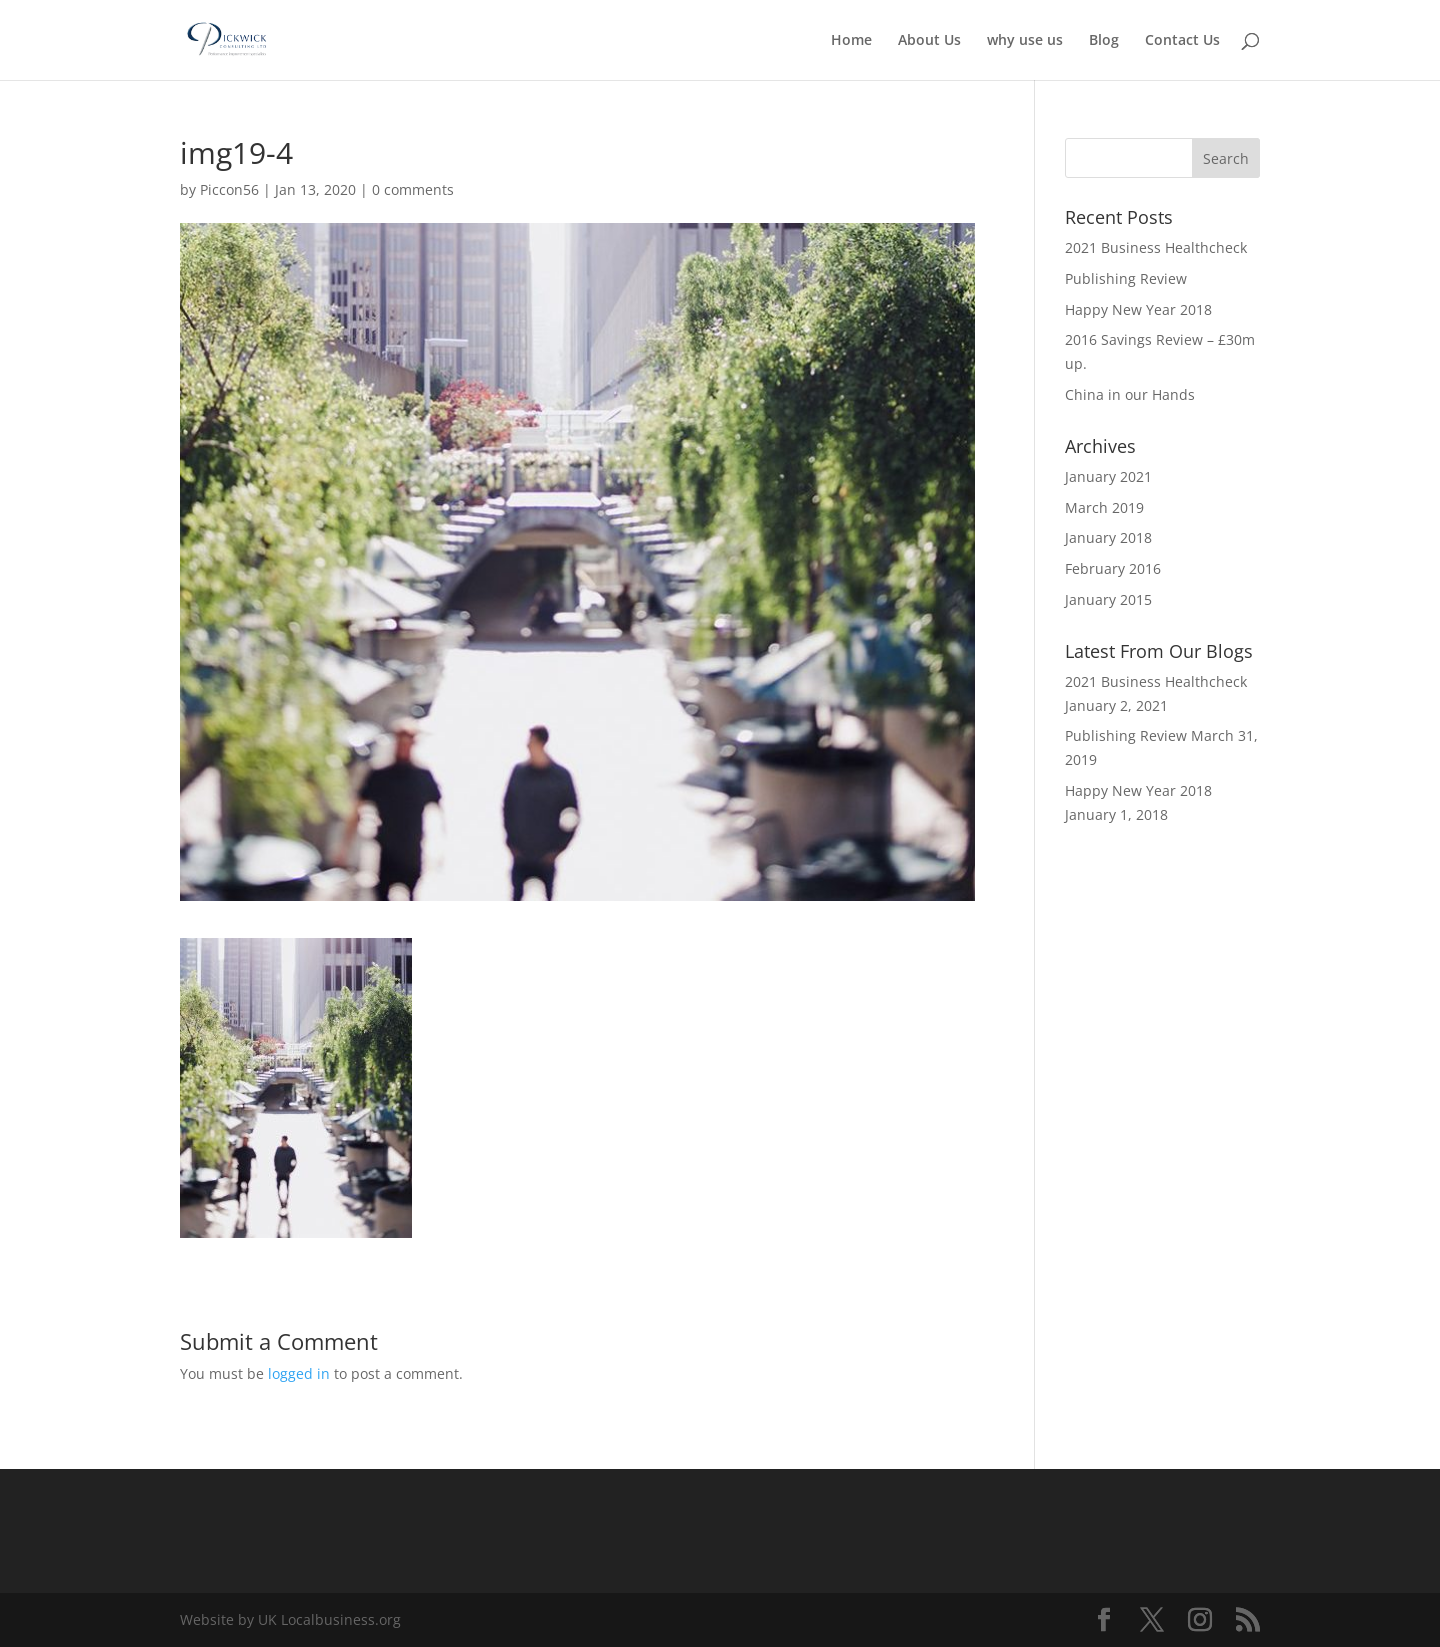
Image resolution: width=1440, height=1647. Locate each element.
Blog (1104, 41)
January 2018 (1108, 537)
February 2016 (1113, 568)
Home (851, 41)
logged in (299, 1373)
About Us (929, 41)
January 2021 (1108, 476)
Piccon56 (229, 189)
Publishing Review (1126, 278)
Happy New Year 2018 (1138, 309)
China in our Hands (1130, 394)
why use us (1025, 41)
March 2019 (1104, 507)
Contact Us (1182, 41)
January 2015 (1108, 599)
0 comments (413, 189)
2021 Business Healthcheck (1156, 247)
